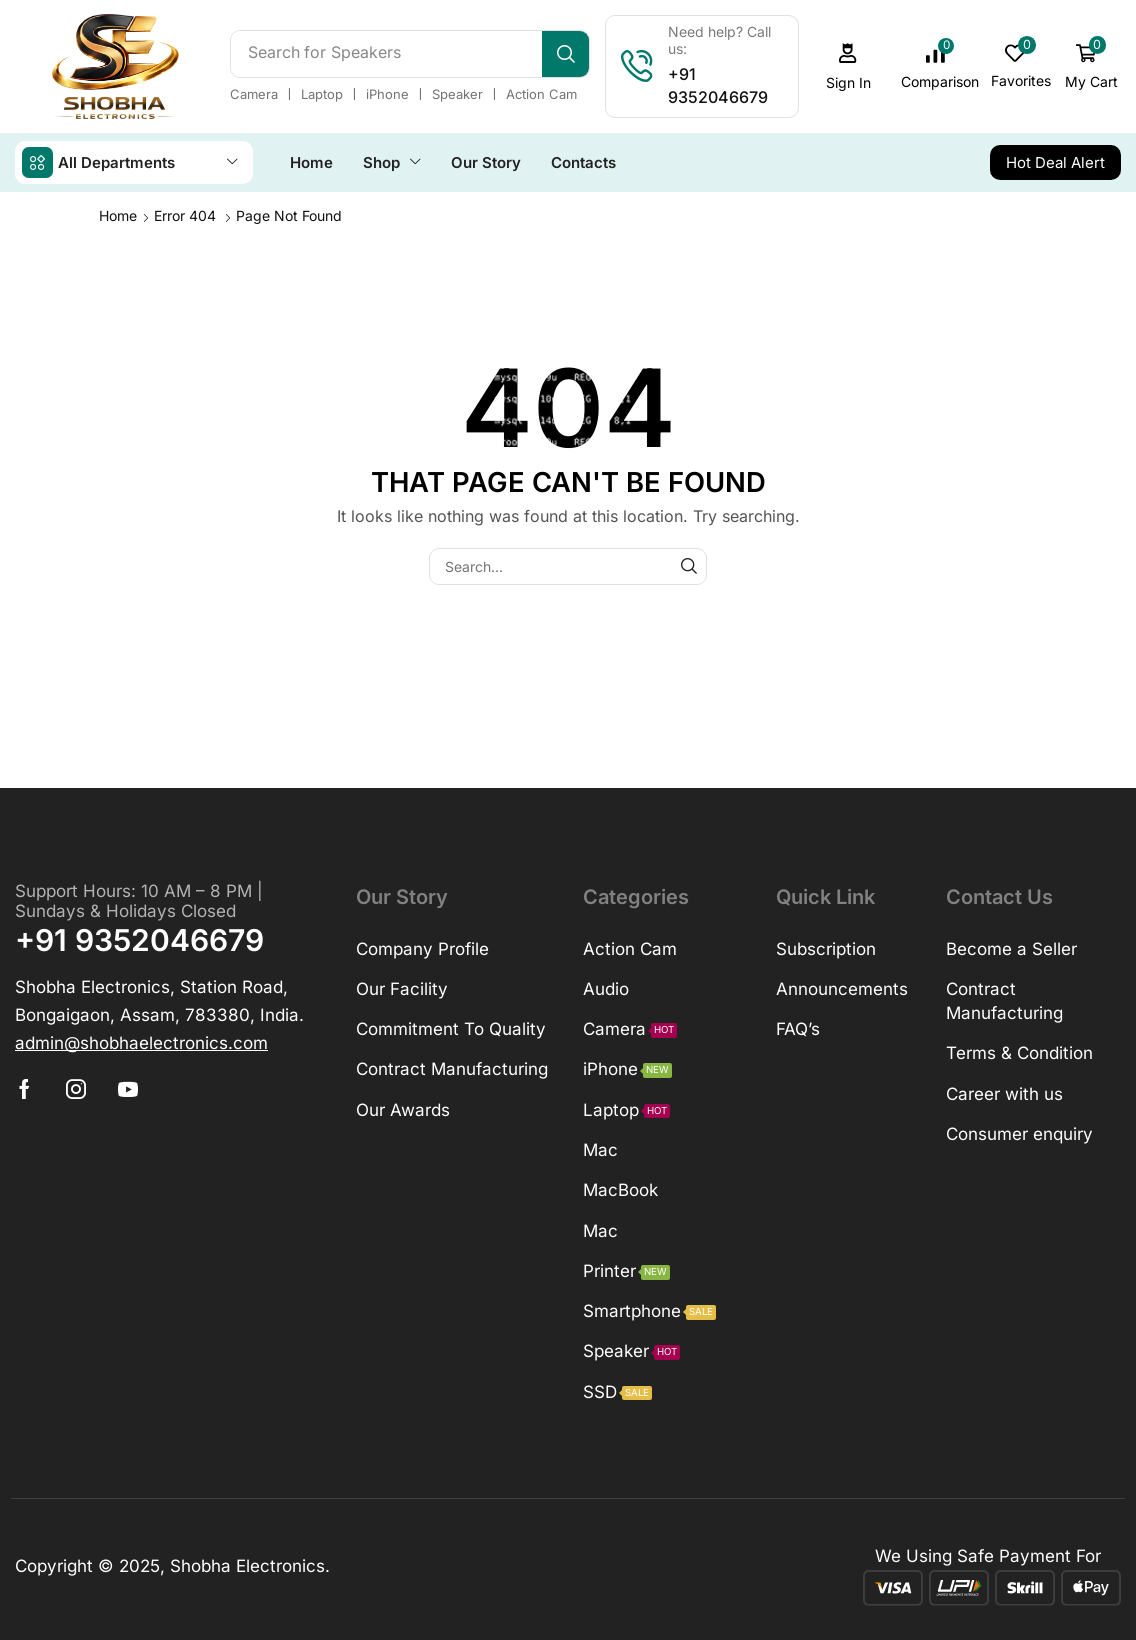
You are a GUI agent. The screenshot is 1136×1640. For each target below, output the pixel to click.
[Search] (565, 48)
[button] (848, 61)
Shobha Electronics (247, 1555)
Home (118, 204)
